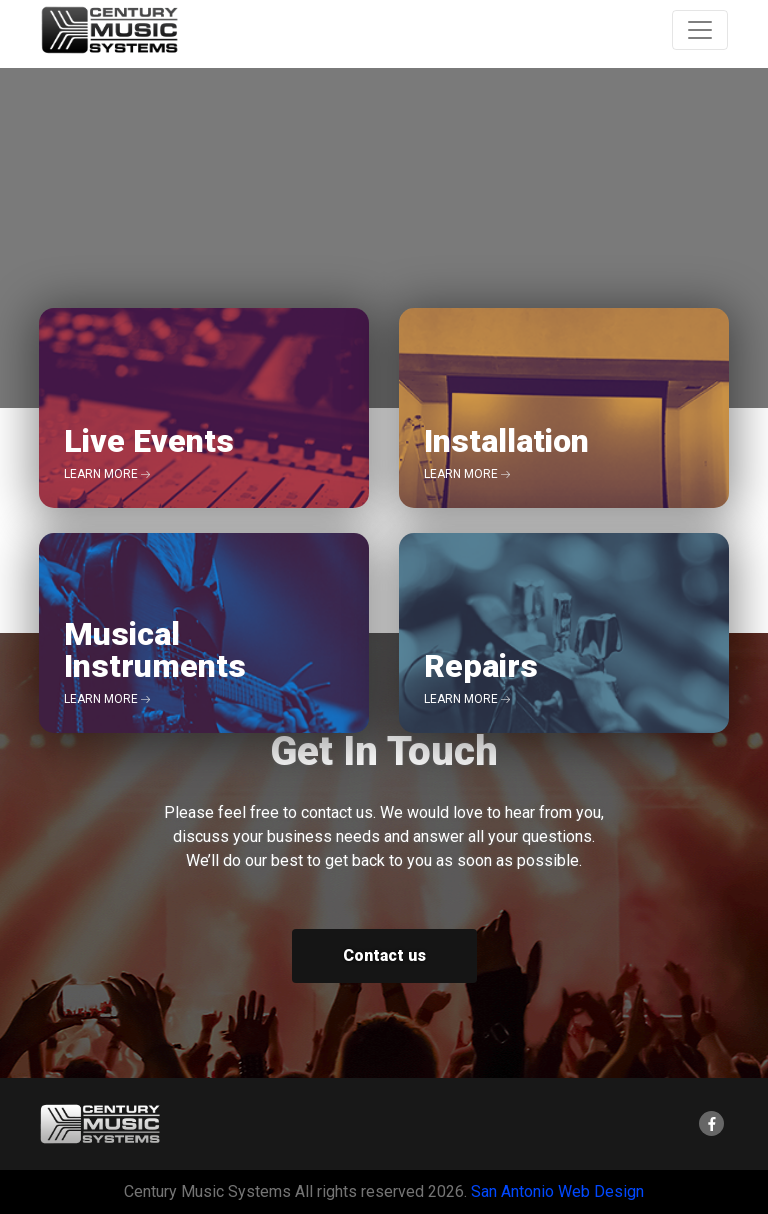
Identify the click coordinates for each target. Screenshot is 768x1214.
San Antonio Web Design (557, 1191)
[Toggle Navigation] (700, 30)
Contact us (384, 955)
